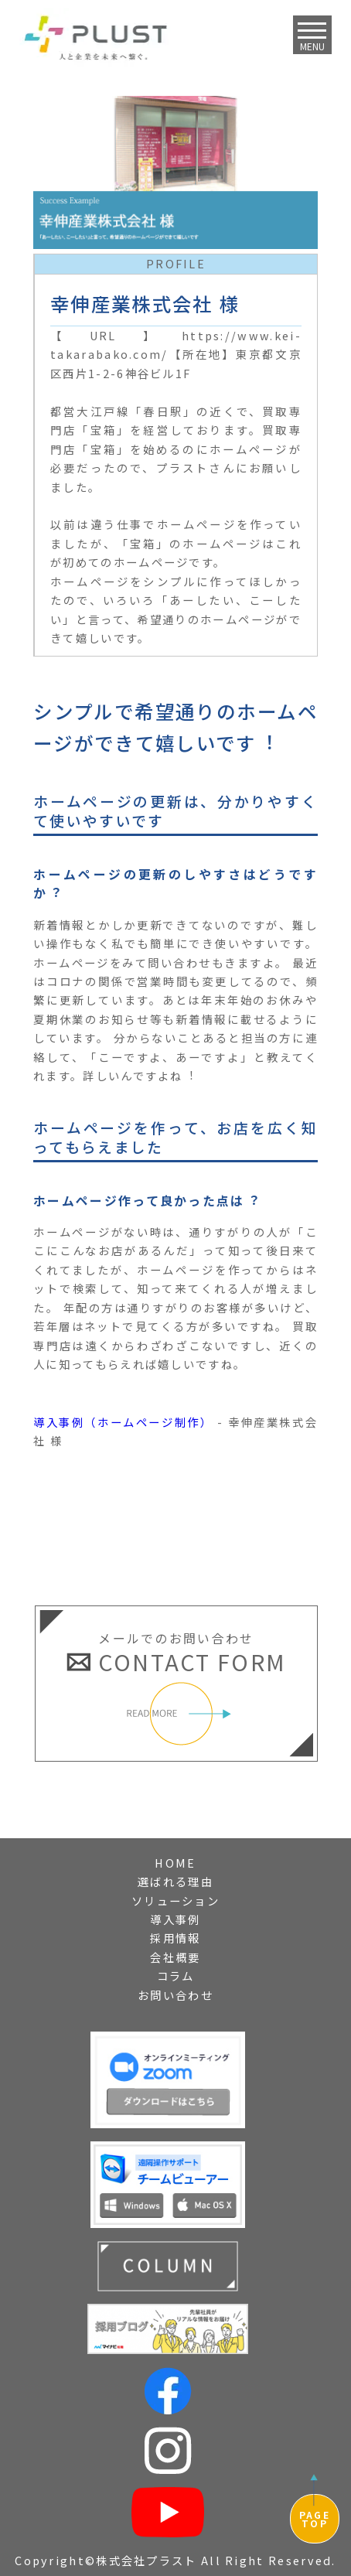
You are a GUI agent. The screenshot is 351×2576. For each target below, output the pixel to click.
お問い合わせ (175, 1995)
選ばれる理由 (175, 1881)
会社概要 (175, 1957)
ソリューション (175, 1900)
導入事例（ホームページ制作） (123, 1422)
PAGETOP (314, 2519)
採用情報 (175, 1937)
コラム (176, 1975)
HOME (175, 1862)
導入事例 (175, 1919)
